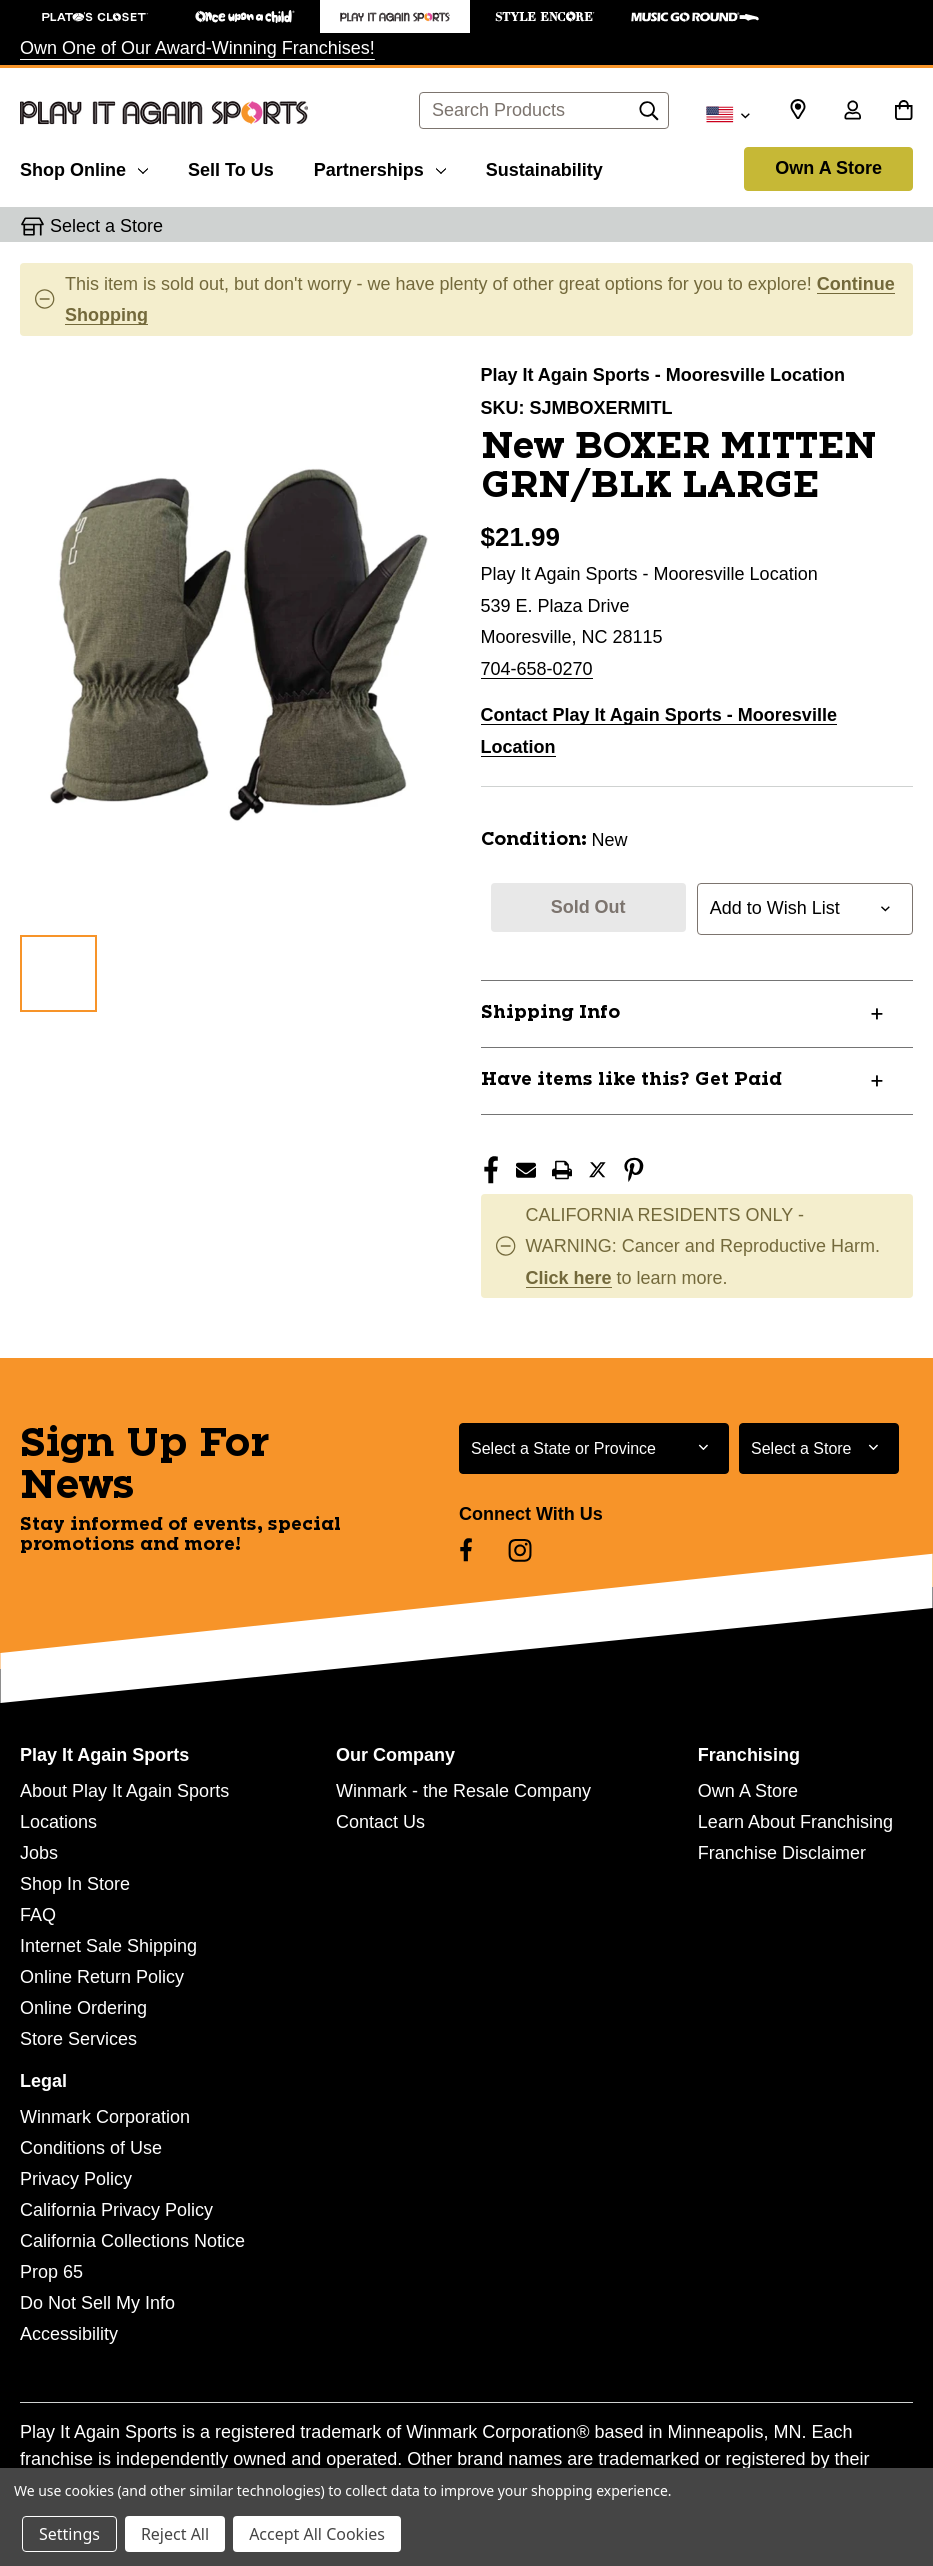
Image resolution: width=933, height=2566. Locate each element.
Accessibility (69, 2334)
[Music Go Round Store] (695, 16)
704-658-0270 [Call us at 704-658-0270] (537, 669)
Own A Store (828, 168)
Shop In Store (75, 1884)
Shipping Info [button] (550, 1013)
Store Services (78, 2039)
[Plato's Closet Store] (95, 16)
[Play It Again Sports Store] (395, 16)
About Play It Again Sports (124, 1791)
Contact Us (380, 1822)
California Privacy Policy (116, 2210)
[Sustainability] (544, 167)
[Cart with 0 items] (903, 112)
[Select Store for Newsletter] (819, 1448)
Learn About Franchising (795, 1822)
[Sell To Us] (231, 167)
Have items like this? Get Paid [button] (631, 1080)
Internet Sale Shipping (108, 1946)
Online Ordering (83, 2008)
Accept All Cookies (317, 2534)
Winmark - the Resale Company (463, 1791)
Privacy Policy (76, 2179)
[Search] (649, 116)
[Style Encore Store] (545, 16)
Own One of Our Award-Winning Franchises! (197, 48)
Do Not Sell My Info (97, 2303)
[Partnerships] (380, 167)
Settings (69, 2534)
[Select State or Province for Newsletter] (594, 1448)
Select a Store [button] (106, 226)
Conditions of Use (91, 2148)
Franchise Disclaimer (782, 1853)
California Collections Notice (132, 2241)
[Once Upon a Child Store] (245, 16)
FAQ (38, 1915)
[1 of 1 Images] (58, 973)
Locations (58, 1822)
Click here (569, 1278)
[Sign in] (852, 112)
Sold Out (588, 907)
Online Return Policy (102, 1977)
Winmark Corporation (105, 2117)
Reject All (175, 2534)
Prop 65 (51, 2272)
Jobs (39, 1853)
